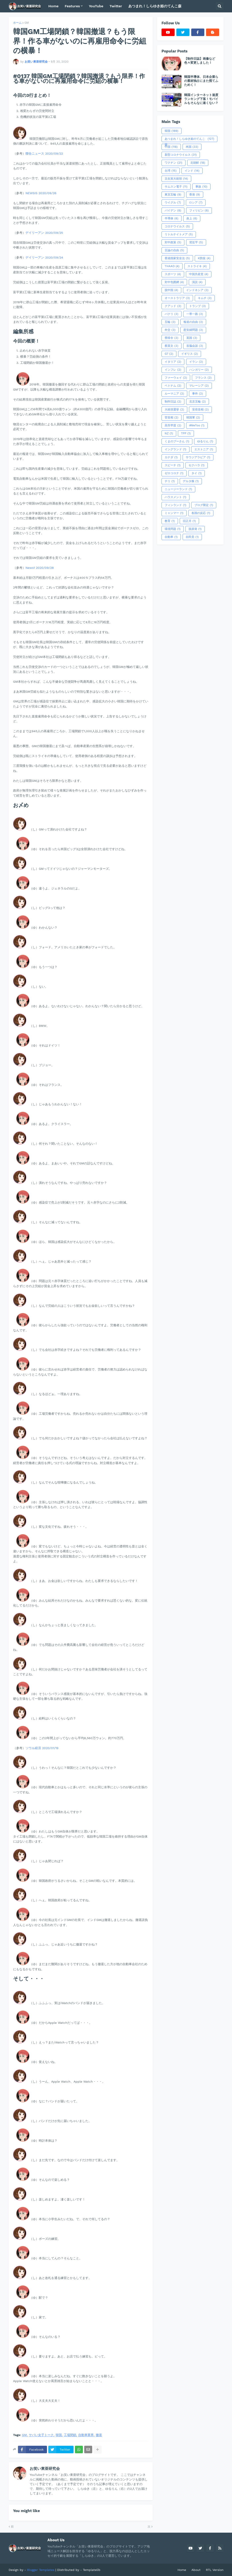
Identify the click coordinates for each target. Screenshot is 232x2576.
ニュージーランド (178, 489)
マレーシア (199, 386)
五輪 (170, 322)
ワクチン (173, 163)
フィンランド (175, 505)
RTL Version (215, 2570)
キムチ (205, 298)
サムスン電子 (176, 187)
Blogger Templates (40, 2570)
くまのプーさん (177, 441)
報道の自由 (193, 322)
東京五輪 (173, 194)
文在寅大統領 (176, 179)
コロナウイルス (177, 226)
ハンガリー (199, 370)
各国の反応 (200, 513)
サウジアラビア (198, 457)
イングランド (175, 449)
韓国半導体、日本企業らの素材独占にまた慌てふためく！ (201, 80)
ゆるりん (205, 441)
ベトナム (173, 386)
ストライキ (197, 266)
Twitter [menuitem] (115, 6)
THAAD (172, 266)
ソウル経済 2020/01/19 (41, 1748)
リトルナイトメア (179, 234)
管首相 (171, 417)
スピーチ (173, 465)
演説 (197, 282)
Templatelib (91, 2570)
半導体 (171, 218)
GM (26, 22)
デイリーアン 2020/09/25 (44, 232)
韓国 (59, 2435)
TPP (186, 433)
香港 (194, 194)
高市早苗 (173, 425)
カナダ (171, 457)
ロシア (196, 202)
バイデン (173, 210)
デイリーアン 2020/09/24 (44, 257)
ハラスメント (175, 497)
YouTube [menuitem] (96, 6)
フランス (203, 378)
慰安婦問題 (193, 330)
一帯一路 (194, 314)
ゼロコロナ (174, 473)
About (196, 2570)
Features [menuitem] (72, 6)
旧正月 (189, 521)
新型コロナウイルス (181, 155)
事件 (197, 394)
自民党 (192, 537)
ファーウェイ (176, 378)
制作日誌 (173, 401)
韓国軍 (193, 417)
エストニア (203, 449)
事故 (201, 187)
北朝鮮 (197, 163)
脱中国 (171, 290)
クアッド (173, 306)
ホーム (17, 22)
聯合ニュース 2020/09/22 (44, 153)
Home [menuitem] (53, 6)
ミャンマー (174, 513)
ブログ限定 (203, 505)
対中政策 (173, 242)
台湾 (171, 171)
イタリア (173, 362)
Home (181, 2570)
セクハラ (197, 465)
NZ (169, 433)
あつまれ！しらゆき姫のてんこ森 (189, 139)
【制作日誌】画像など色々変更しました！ (199, 60)
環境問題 (173, 529)
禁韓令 (171, 338)
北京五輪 (197, 401)
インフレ (173, 370)
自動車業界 (86, 2435)
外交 (170, 330)
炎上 (191, 218)
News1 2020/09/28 (39, 567)
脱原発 (195, 529)
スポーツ (173, 274)
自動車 (171, 537)
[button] (220, 6)
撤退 (99, 2435)
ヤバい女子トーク (41, 2435)
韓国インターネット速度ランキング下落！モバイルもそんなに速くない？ (201, 99)
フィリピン (199, 210)
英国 (191, 338)
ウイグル (173, 202)
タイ (196, 473)
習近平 (196, 242)
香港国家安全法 (177, 258)
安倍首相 (200, 409)
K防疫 (204, 258)
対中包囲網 (174, 282)
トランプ (197, 306)
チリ (170, 481)
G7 (169, 354)
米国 (192, 147)
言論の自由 (174, 250)
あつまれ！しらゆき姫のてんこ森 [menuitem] (154, 6)
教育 (170, 521)
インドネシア (197, 290)
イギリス (189, 354)
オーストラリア (177, 298)
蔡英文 (171, 346)
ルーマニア (174, 394)
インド (192, 171)
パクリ (171, 314)
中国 (171, 147)
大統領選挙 (174, 409)
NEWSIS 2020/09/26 (41, 193)
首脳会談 (194, 346)
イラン (196, 362)
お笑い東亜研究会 (45, 2468)
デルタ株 (191, 481)
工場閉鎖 (70, 2435)
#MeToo (197, 425)
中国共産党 (198, 274)
